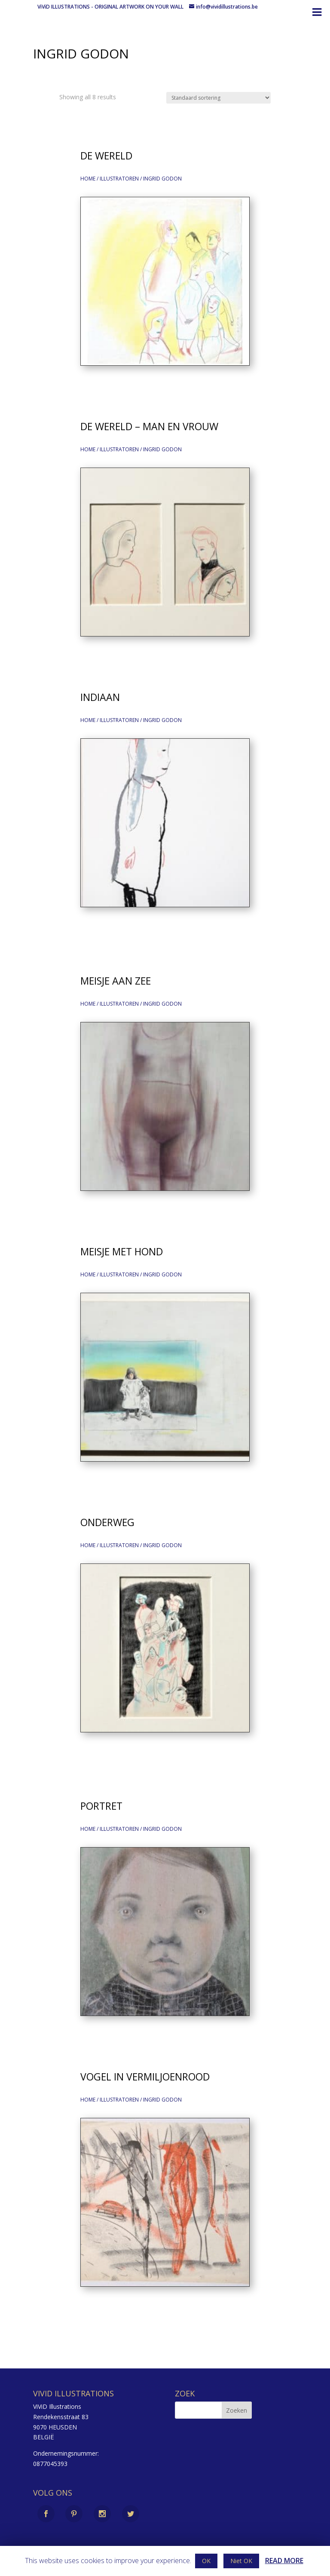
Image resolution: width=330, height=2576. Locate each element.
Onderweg (107, 1522)
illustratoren (119, 178)
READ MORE (284, 2560)
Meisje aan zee (115, 981)
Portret (101, 1806)
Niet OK (241, 2561)
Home (87, 178)
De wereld (106, 155)
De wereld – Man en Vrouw (149, 426)
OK (206, 2561)
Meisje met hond (121, 1251)
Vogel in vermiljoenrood (145, 2076)
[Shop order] (218, 98)
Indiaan (100, 697)
